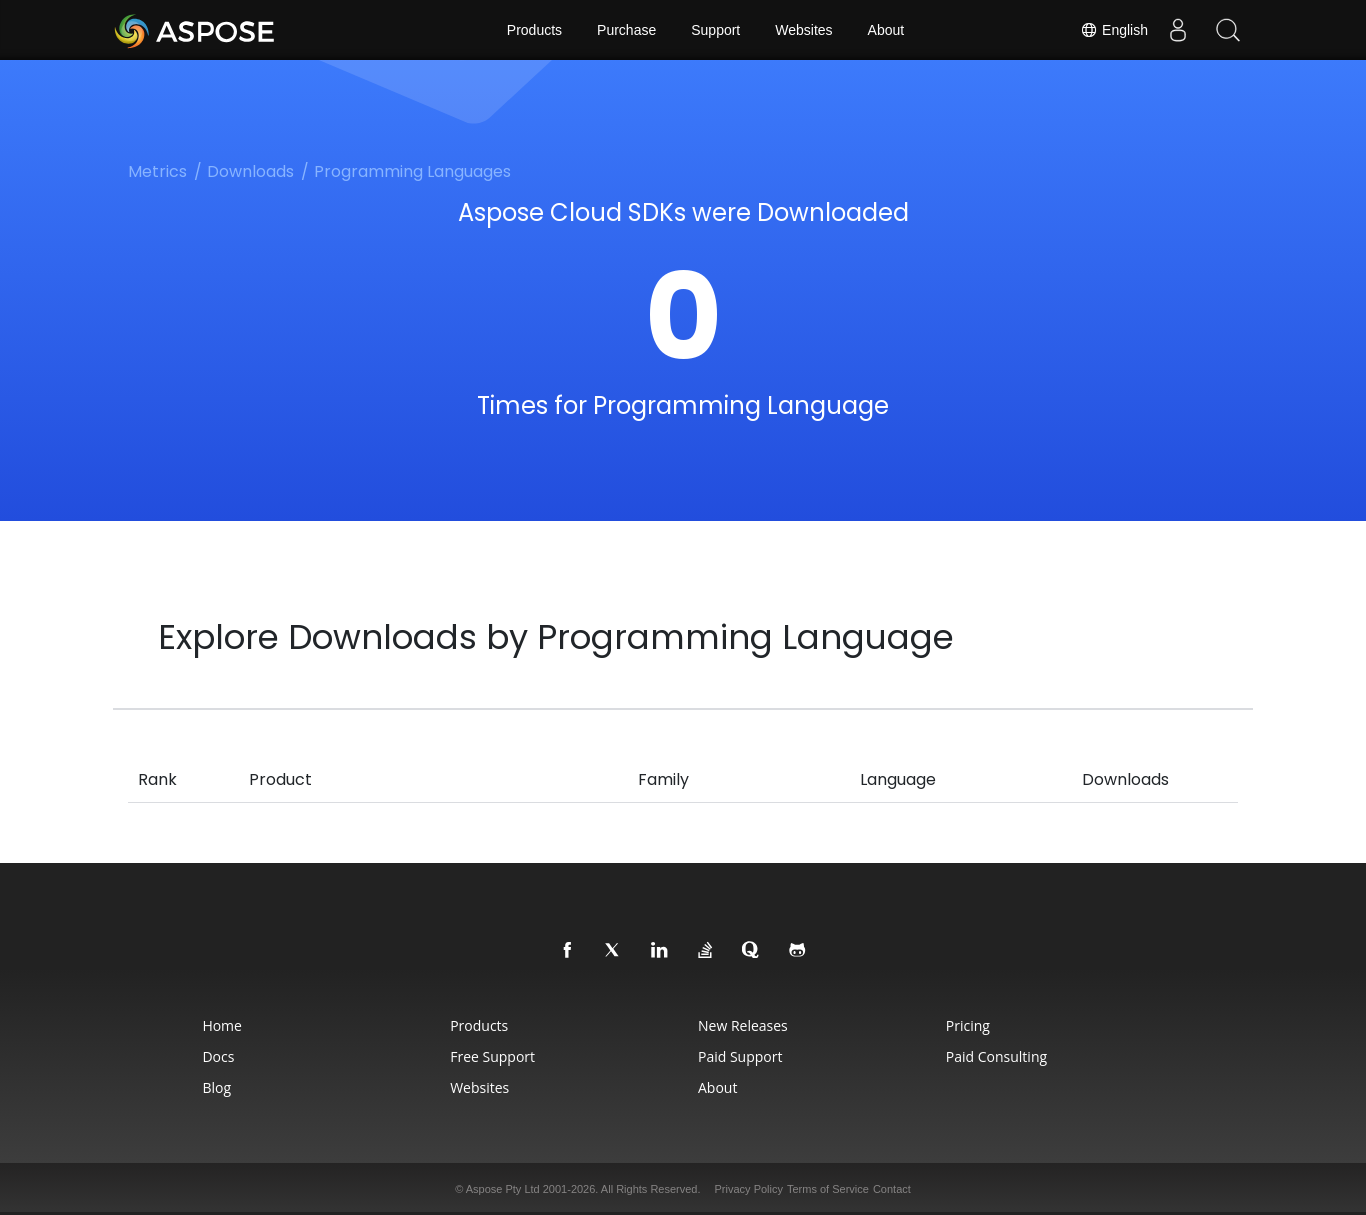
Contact (892, 1189)
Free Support (492, 1056)
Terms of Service (828, 1189)
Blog (216, 1087)
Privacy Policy (749, 1189)
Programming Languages (412, 171)
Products (534, 30)
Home (222, 1025)
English (1114, 30)
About (886, 30)
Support (715, 30)
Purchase (626, 30)
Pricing (968, 1025)
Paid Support (740, 1056)
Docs (218, 1056)
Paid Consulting (996, 1056)
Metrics (157, 171)
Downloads (250, 171)
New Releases (743, 1025)
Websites (803, 30)
